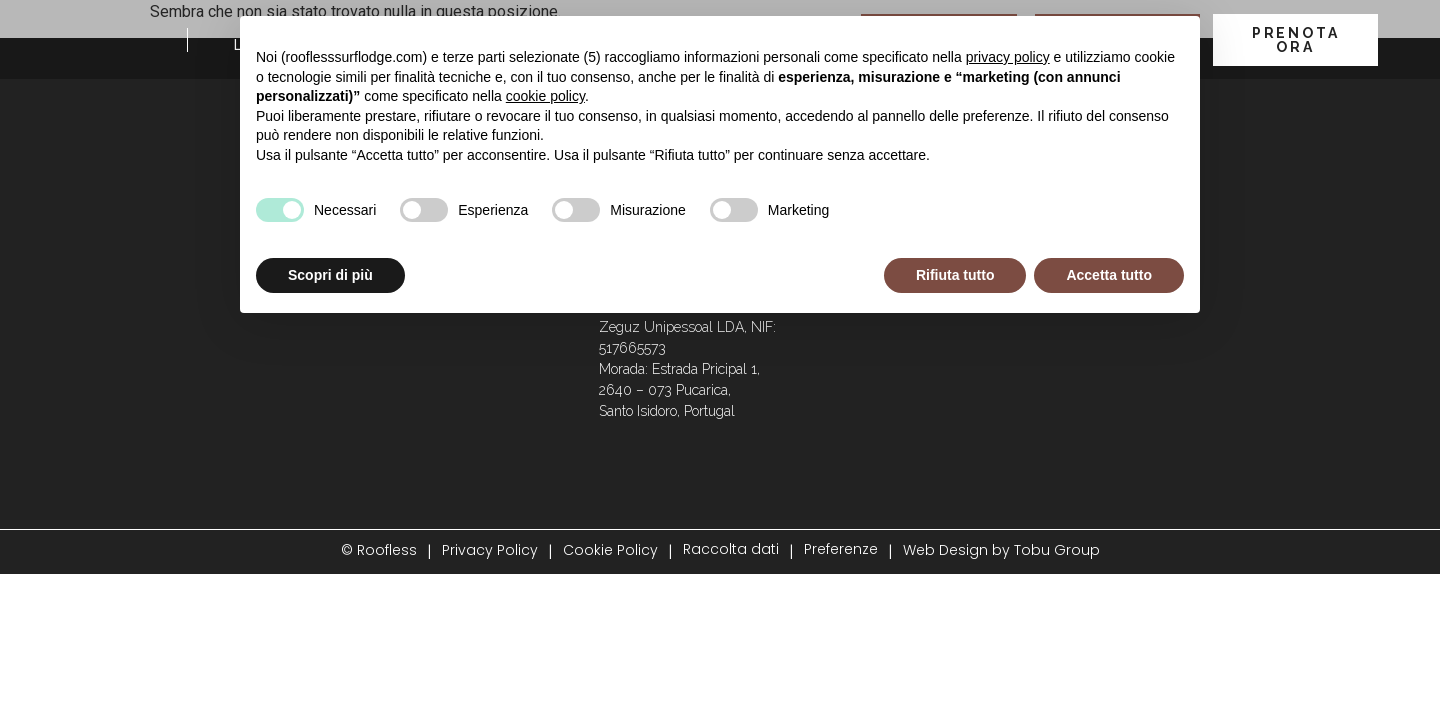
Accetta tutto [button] (1109, 275)
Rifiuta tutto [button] (955, 275)
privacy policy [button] (1008, 57)
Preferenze (841, 549)
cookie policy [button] (545, 96)
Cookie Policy (610, 550)
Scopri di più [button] (330, 275)
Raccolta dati (731, 549)
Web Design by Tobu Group (1001, 550)
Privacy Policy (490, 550)
